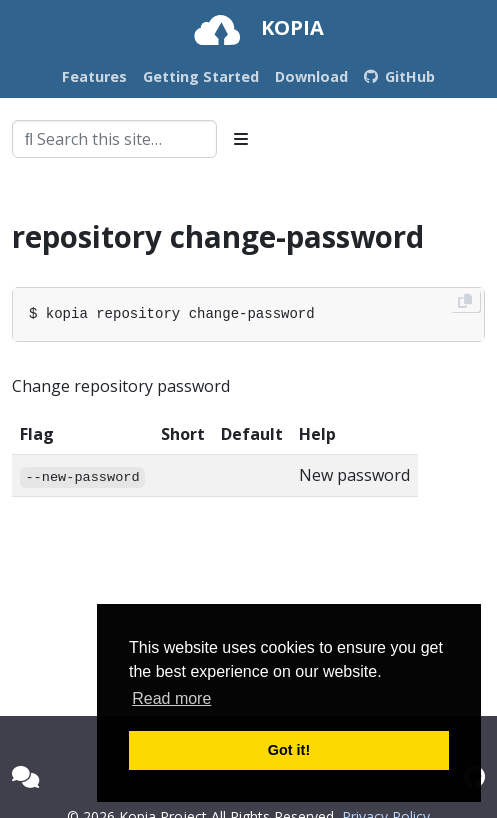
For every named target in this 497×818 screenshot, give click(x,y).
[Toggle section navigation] (241, 139)
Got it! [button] (289, 750)
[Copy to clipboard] (465, 301)
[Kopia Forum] (25, 776)
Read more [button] (171, 698)
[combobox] (114, 139)
